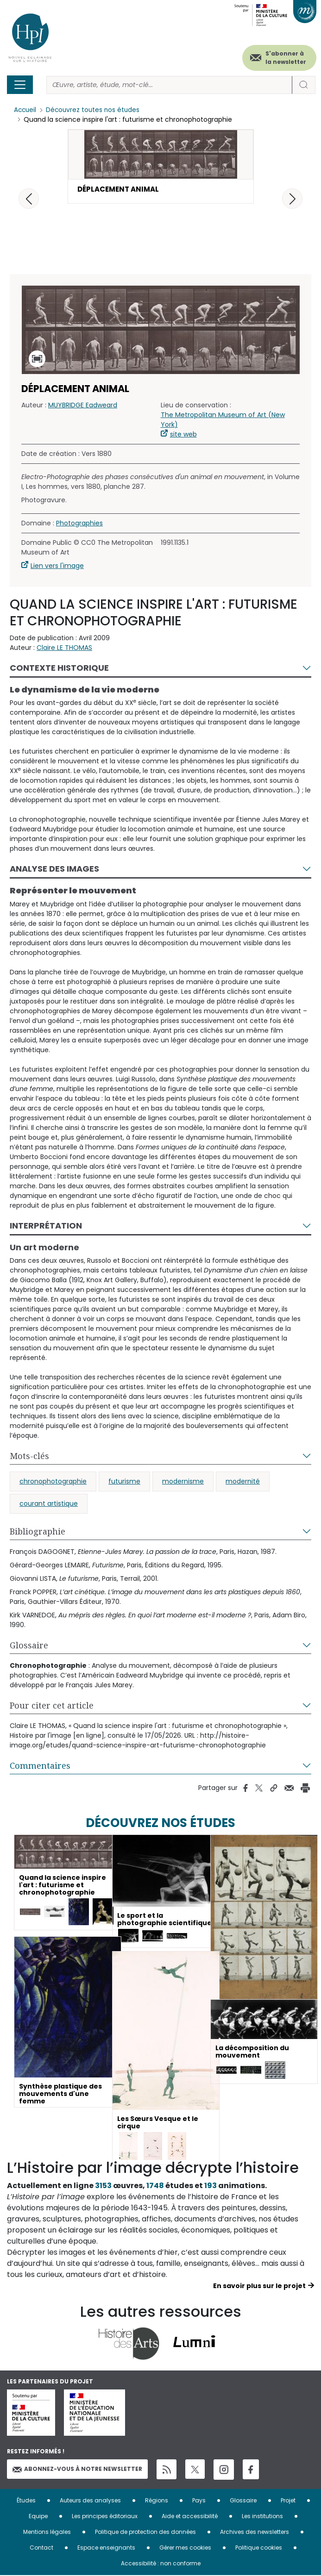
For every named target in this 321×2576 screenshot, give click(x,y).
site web (183, 437)
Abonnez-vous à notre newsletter (77, 2472)
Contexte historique (59, 670)
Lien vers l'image (57, 568)
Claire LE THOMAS (64, 650)
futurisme (124, 1484)
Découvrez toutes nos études (95, 110)
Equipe (38, 2516)
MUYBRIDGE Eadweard (82, 407)
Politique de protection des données (145, 2532)
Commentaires (40, 1768)
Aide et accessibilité (190, 2516)
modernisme (183, 1484)
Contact (41, 2548)
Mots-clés (29, 1458)
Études (26, 2501)
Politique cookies (258, 2548)
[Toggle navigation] (20, 84)
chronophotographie (53, 1484)
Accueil (26, 110)
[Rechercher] (169, 85)
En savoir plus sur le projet (259, 2288)
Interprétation (46, 1228)
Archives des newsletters (254, 2532)
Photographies (79, 525)
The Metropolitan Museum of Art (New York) (223, 422)
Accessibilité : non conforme (161, 2564)
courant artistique (48, 1506)
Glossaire (29, 1647)
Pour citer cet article (52, 1708)
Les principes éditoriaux (105, 2516)
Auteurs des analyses (90, 2501)
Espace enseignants (106, 2548)
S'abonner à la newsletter (285, 58)
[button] (292, 199)
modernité (243, 1484)
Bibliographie (37, 1534)
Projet (288, 2501)
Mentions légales (47, 2532)
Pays (199, 2501)
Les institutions (262, 2516)
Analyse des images (54, 871)
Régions (156, 2501)
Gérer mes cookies (185, 2548)
